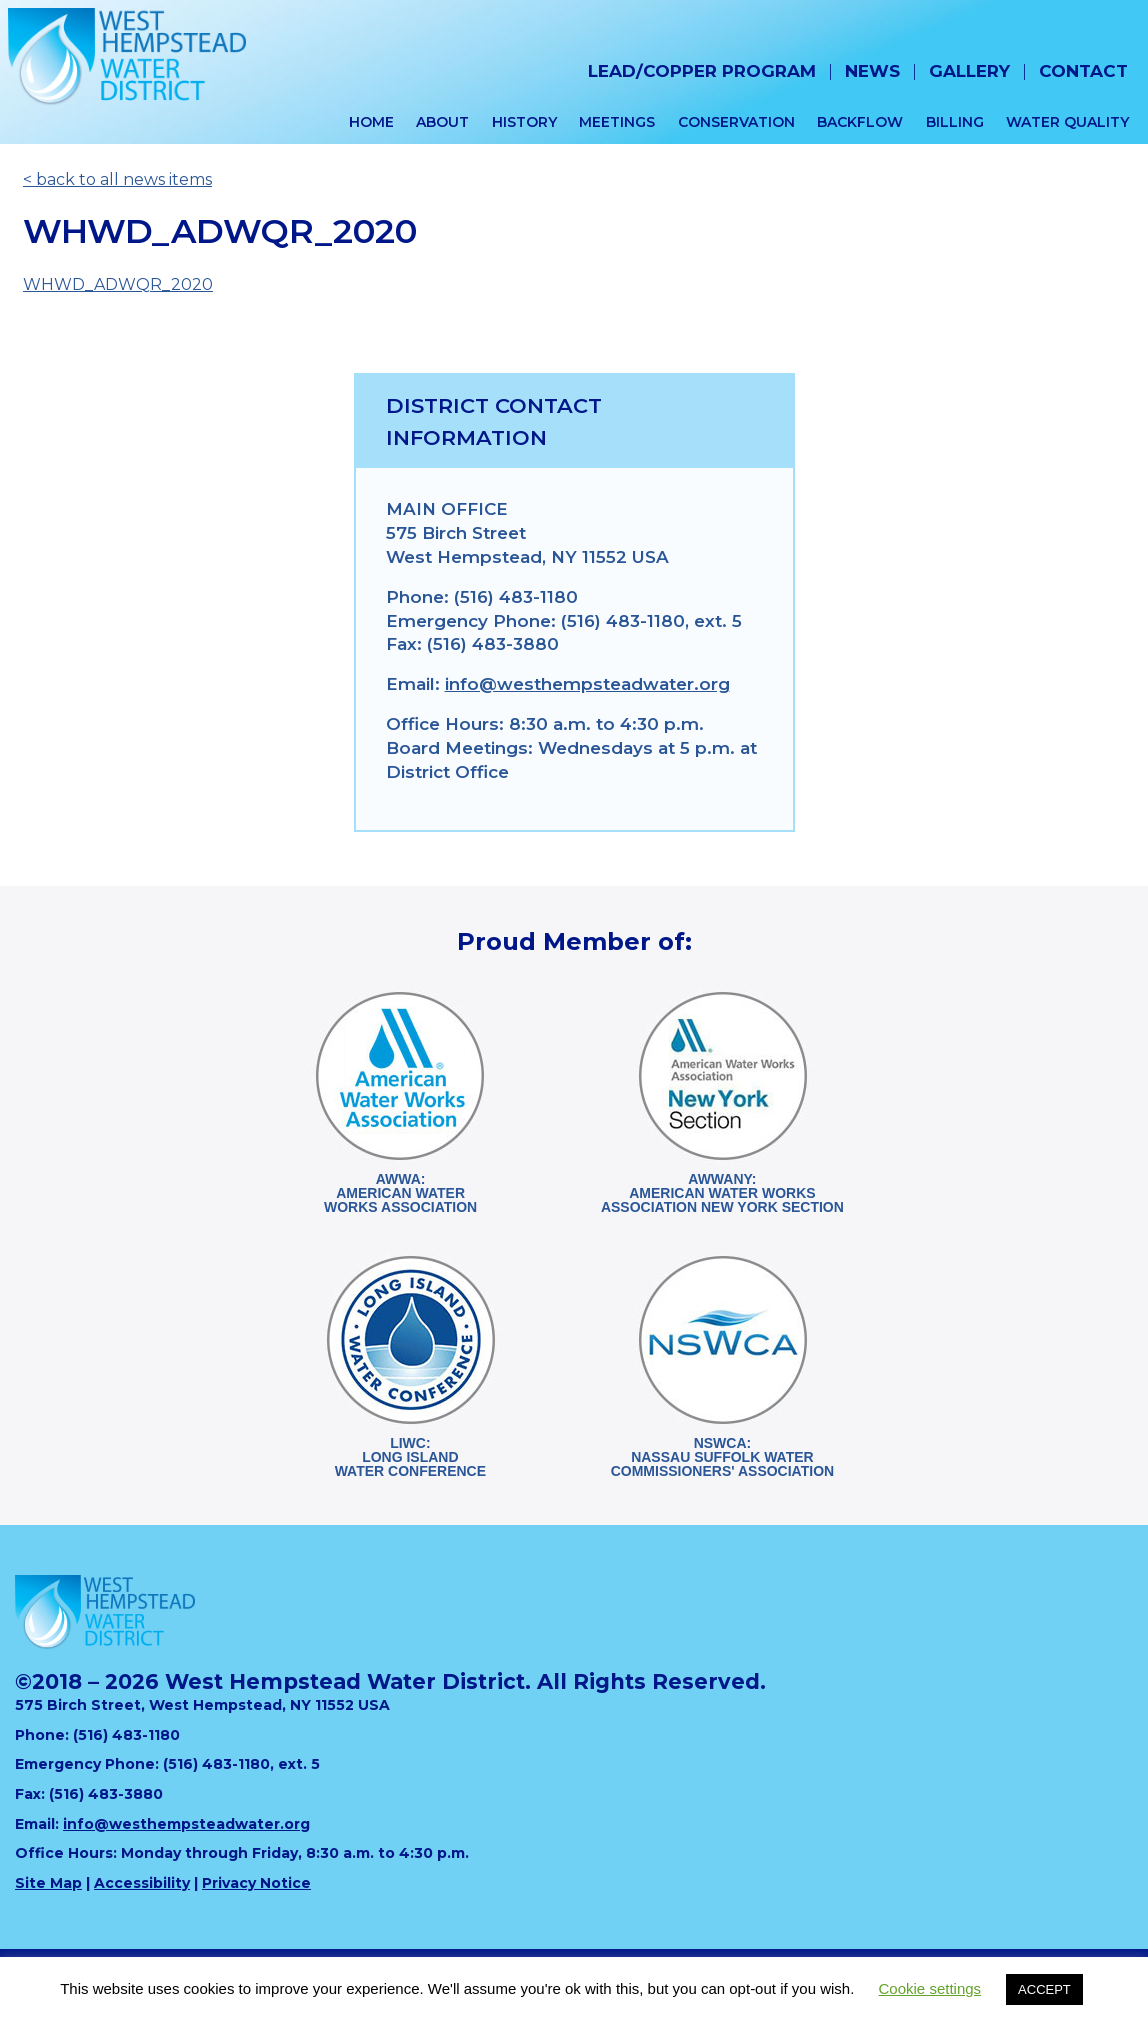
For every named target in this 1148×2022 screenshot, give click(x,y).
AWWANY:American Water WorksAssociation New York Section (722, 1193)
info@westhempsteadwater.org (587, 684)
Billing (955, 122)
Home (371, 122)
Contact (1083, 71)
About (442, 122)
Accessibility (142, 1883)
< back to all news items (117, 179)
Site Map (48, 1883)
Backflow (860, 122)
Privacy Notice (256, 1883)
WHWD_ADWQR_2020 (118, 284)
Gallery (969, 71)
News (872, 71)
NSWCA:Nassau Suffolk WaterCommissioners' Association (722, 1457)
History (524, 122)
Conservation (736, 122)
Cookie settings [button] (930, 1988)
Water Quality (1067, 122)
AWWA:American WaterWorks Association (400, 1193)
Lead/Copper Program (702, 71)
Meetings (617, 122)
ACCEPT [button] (1044, 1989)
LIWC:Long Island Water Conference (410, 1457)
